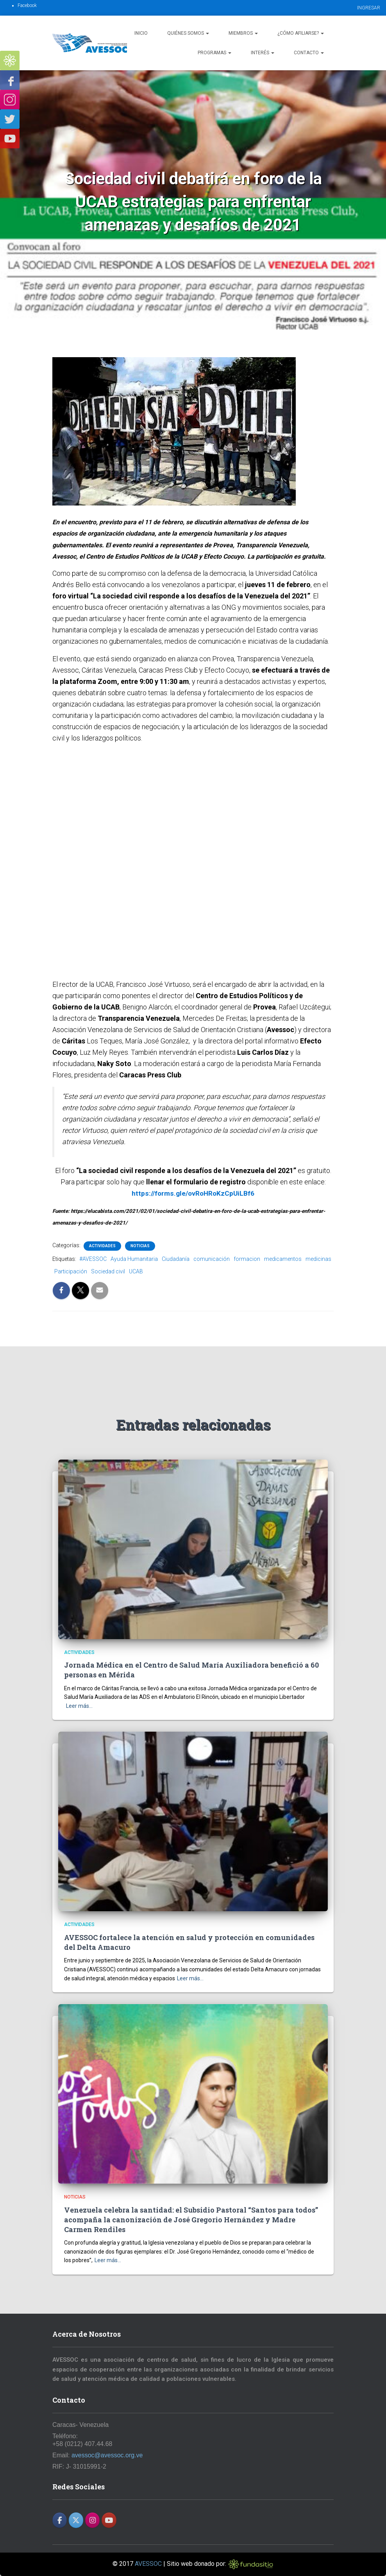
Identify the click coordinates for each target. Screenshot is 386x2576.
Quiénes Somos (188, 33)
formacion (247, 1259)
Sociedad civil (108, 1271)
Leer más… (79, 1706)
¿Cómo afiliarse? (300, 33)
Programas (214, 52)
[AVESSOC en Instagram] (92, 2520)
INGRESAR (368, 8)
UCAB (136, 1271)
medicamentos (283, 1259)
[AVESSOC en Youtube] (109, 2520)
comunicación (211, 1259)
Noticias (140, 1246)
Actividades (102, 1246)
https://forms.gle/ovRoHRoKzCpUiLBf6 (193, 1193)
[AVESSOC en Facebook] (59, 2520)
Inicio (141, 33)
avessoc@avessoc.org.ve (107, 2455)
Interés (262, 52)
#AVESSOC (93, 1259)
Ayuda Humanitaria (134, 1259)
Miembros (243, 33)
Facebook (27, 5)
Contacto (309, 52)
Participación (70, 1271)
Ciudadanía (175, 1259)
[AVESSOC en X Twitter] (76, 2520)
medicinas (318, 1259)
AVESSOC (148, 2564)
